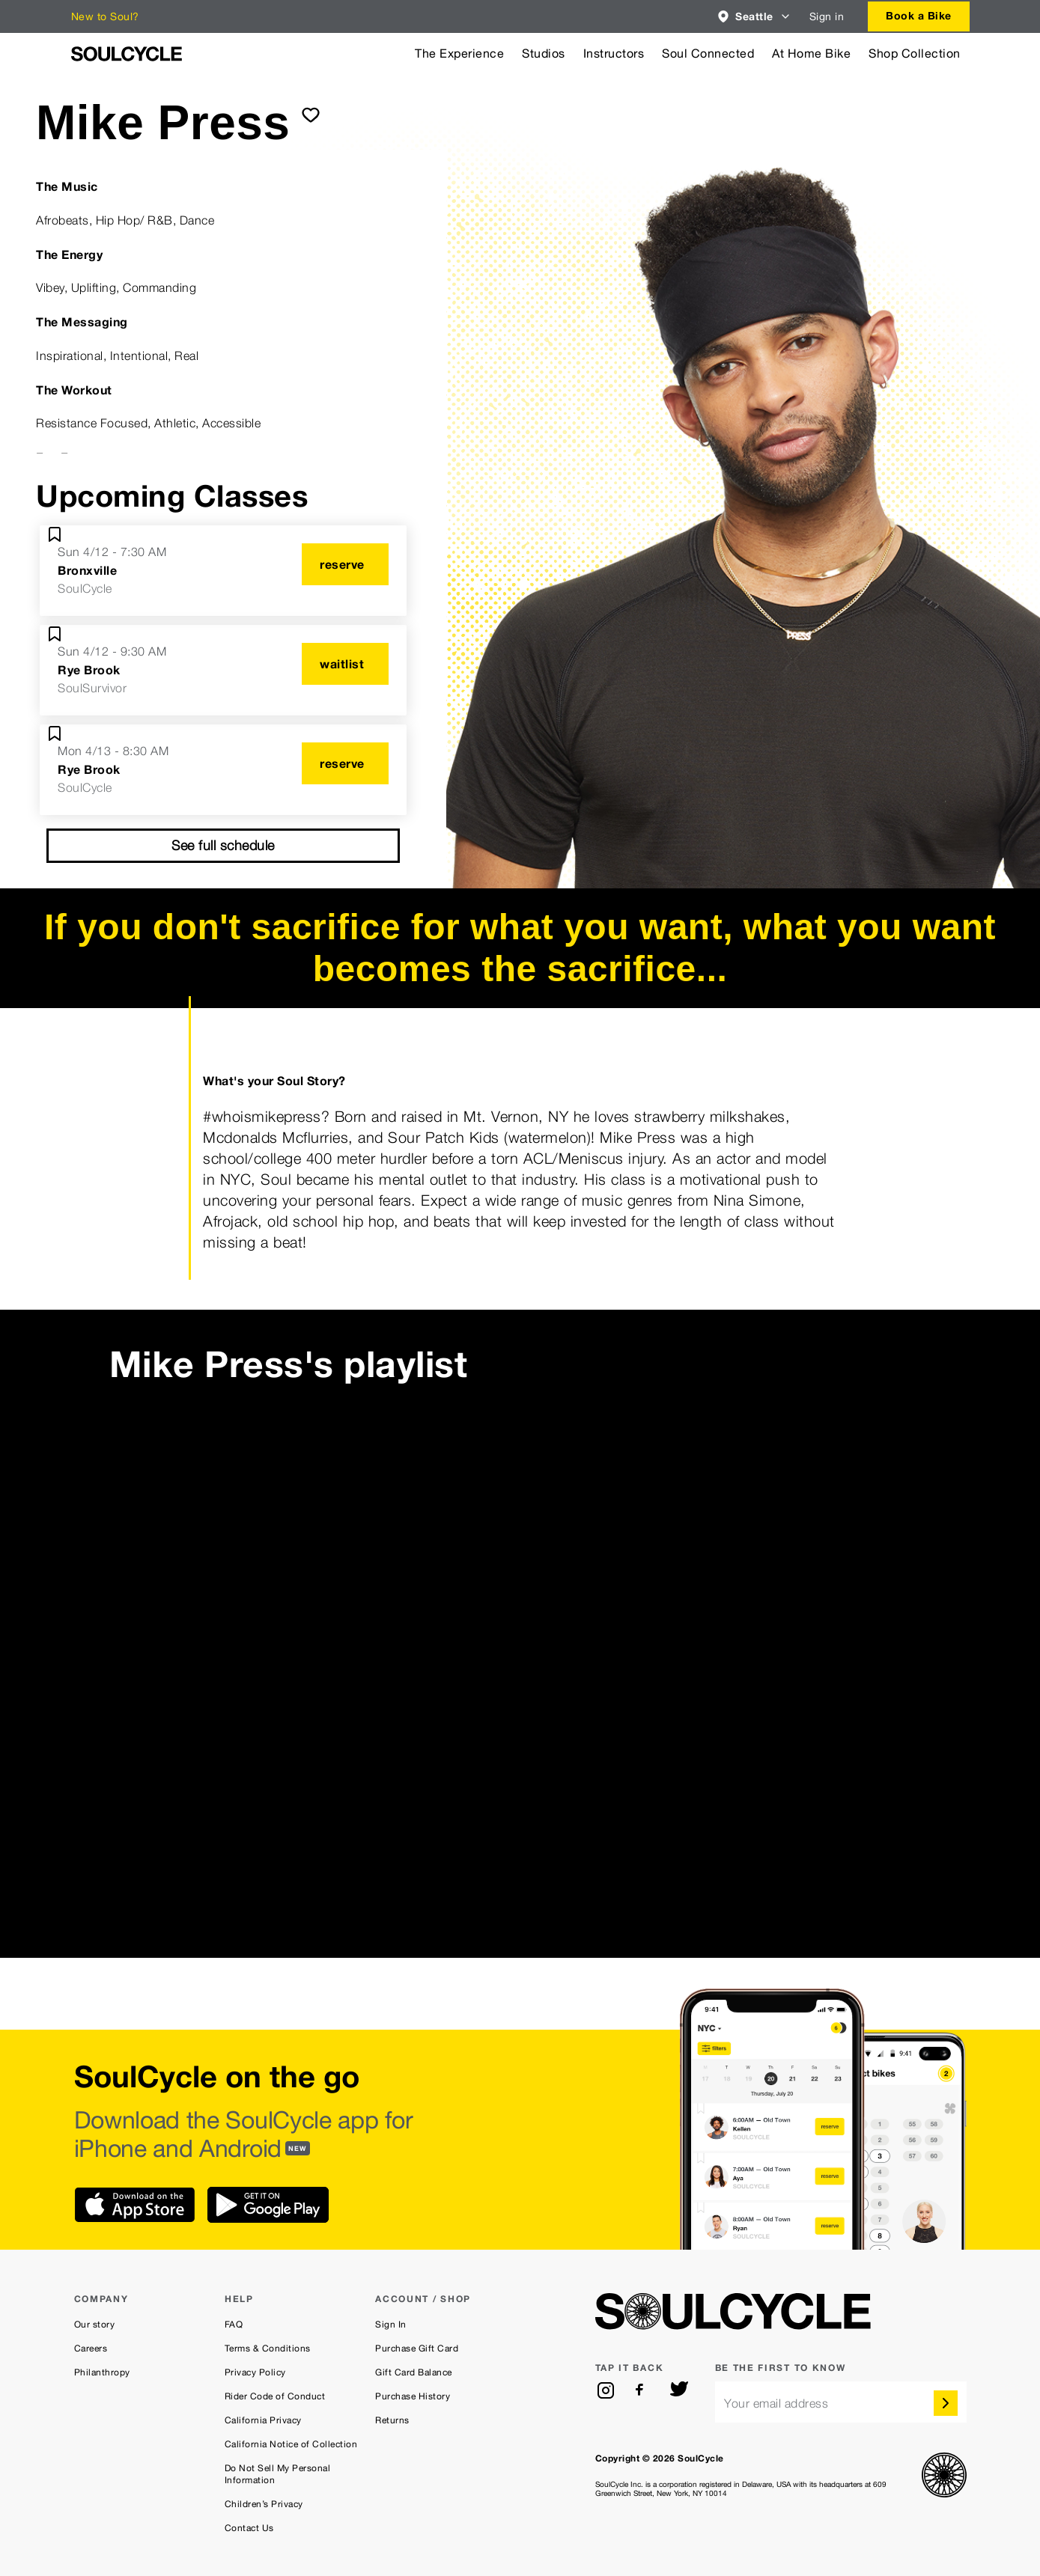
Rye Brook (89, 669)
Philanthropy (102, 2372)
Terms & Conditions (268, 2348)
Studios (543, 53)
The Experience (459, 53)
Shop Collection (915, 53)
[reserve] (345, 564)
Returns (392, 2420)
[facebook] (642, 2390)
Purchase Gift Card (416, 2348)
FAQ (234, 2324)
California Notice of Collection (291, 2444)
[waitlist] (345, 664)
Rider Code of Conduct (275, 2396)
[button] (754, 16)
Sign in (827, 16)
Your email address (776, 2403)
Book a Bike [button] (919, 15)
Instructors (614, 53)
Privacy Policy (255, 2372)
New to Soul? (105, 16)
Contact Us (249, 2528)
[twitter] (679, 2390)
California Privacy (263, 2420)
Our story (94, 2324)
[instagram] (606, 2390)
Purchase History (412, 2396)
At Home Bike (811, 53)
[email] (841, 2402)
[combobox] (754, 16)
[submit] (311, 114)
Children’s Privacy (264, 2504)
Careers (91, 2348)
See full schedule (223, 845)
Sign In (391, 2324)
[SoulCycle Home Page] (126, 53)
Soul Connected (708, 53)
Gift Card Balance (413, 2372)
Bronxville (87, 570)
